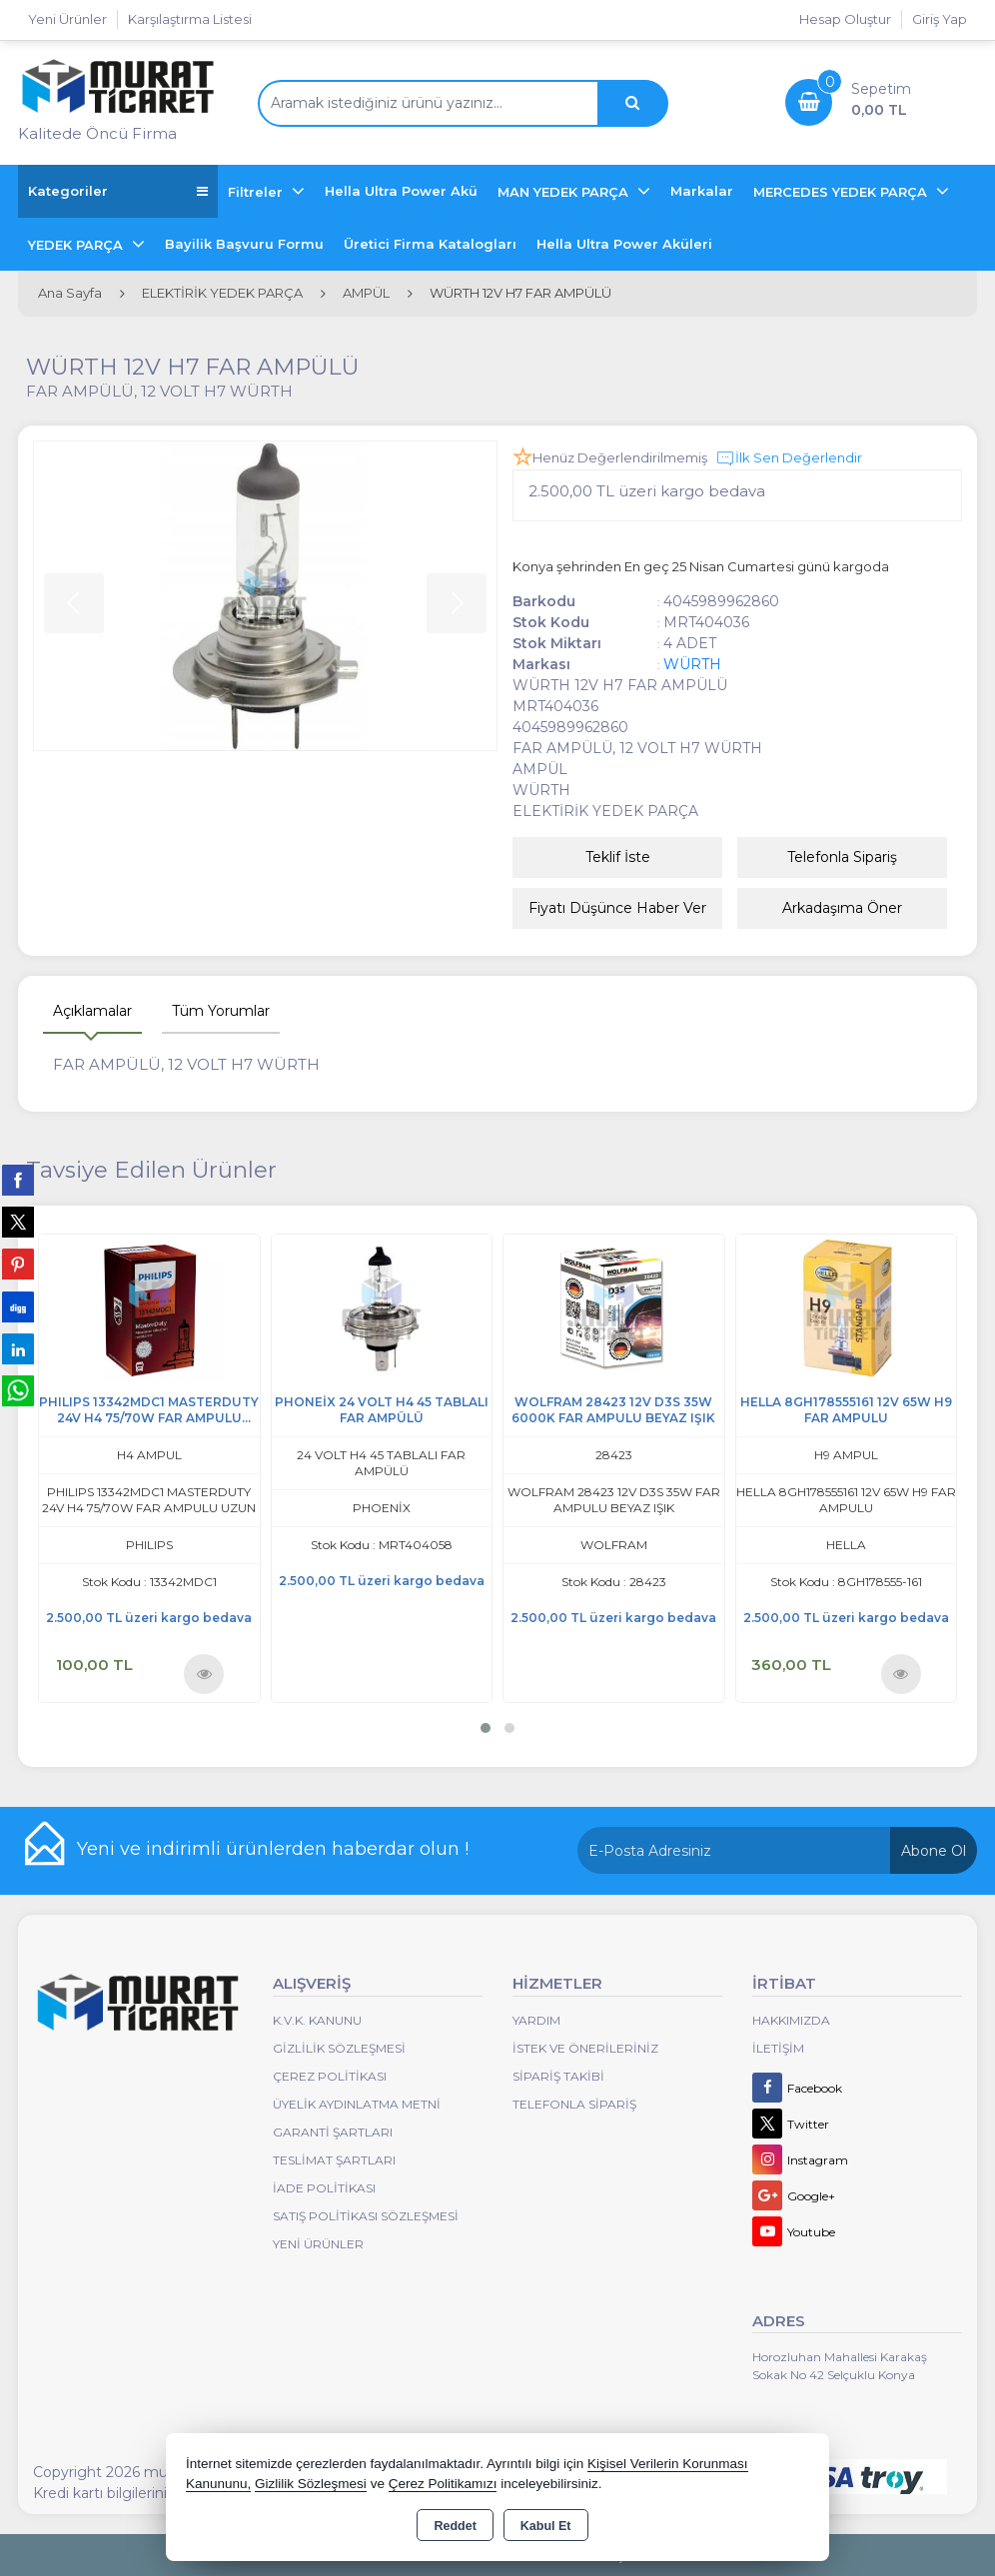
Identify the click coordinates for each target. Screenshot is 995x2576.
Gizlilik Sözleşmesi (339, 2048)
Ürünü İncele (204, 1672)
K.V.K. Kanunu (317, 2020)
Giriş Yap (939, 19)
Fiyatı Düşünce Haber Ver (617, 908)
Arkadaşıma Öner (842, 908)
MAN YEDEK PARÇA (565, 192)
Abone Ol (933, 1851)
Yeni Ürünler (318, 2243)
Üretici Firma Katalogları (430, 244)
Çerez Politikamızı (443, 2483)
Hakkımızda (791, 2020)
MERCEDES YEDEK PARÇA (842, 192)
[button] (486, 1728)
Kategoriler (118, 191)
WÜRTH (692, 664)
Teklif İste (617, 857)
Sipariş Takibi (558, 2076)
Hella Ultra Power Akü (401, 191)
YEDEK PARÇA (77, 245)
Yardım (536, 2020)
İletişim (778, 2048)
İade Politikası (324, 2187)
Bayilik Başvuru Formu (244, 244)
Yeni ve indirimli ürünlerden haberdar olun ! (273, 1849)
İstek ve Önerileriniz (585, 2048)
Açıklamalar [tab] (92, 1011)
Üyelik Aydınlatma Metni (357, 2104)
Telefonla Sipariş (842, 857)
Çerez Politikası (330, 2076)
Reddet (455, 2526)
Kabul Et (545, 2526)
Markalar (701, 191)
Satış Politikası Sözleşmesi (366, 2215)
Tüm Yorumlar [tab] (221, 1011)
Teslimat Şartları (334, 2159)
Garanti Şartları (333, 2132)
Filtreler (257, 192)
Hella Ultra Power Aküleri (624, 244)
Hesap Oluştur (845, 19)
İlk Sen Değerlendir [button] (788, 458)
